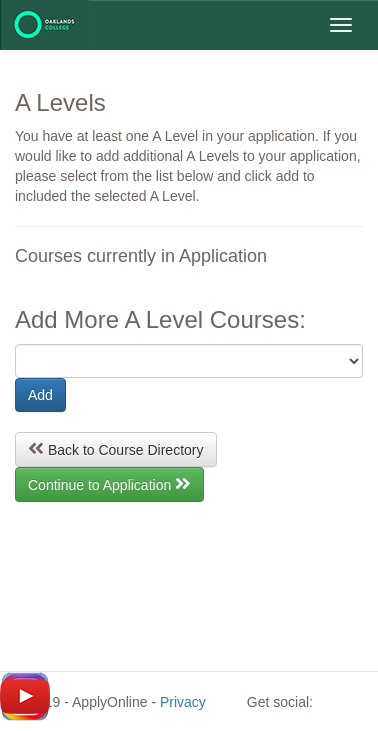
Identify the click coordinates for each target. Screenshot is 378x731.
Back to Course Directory (116, 448)
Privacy (183, 702)
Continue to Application (109, 483)
